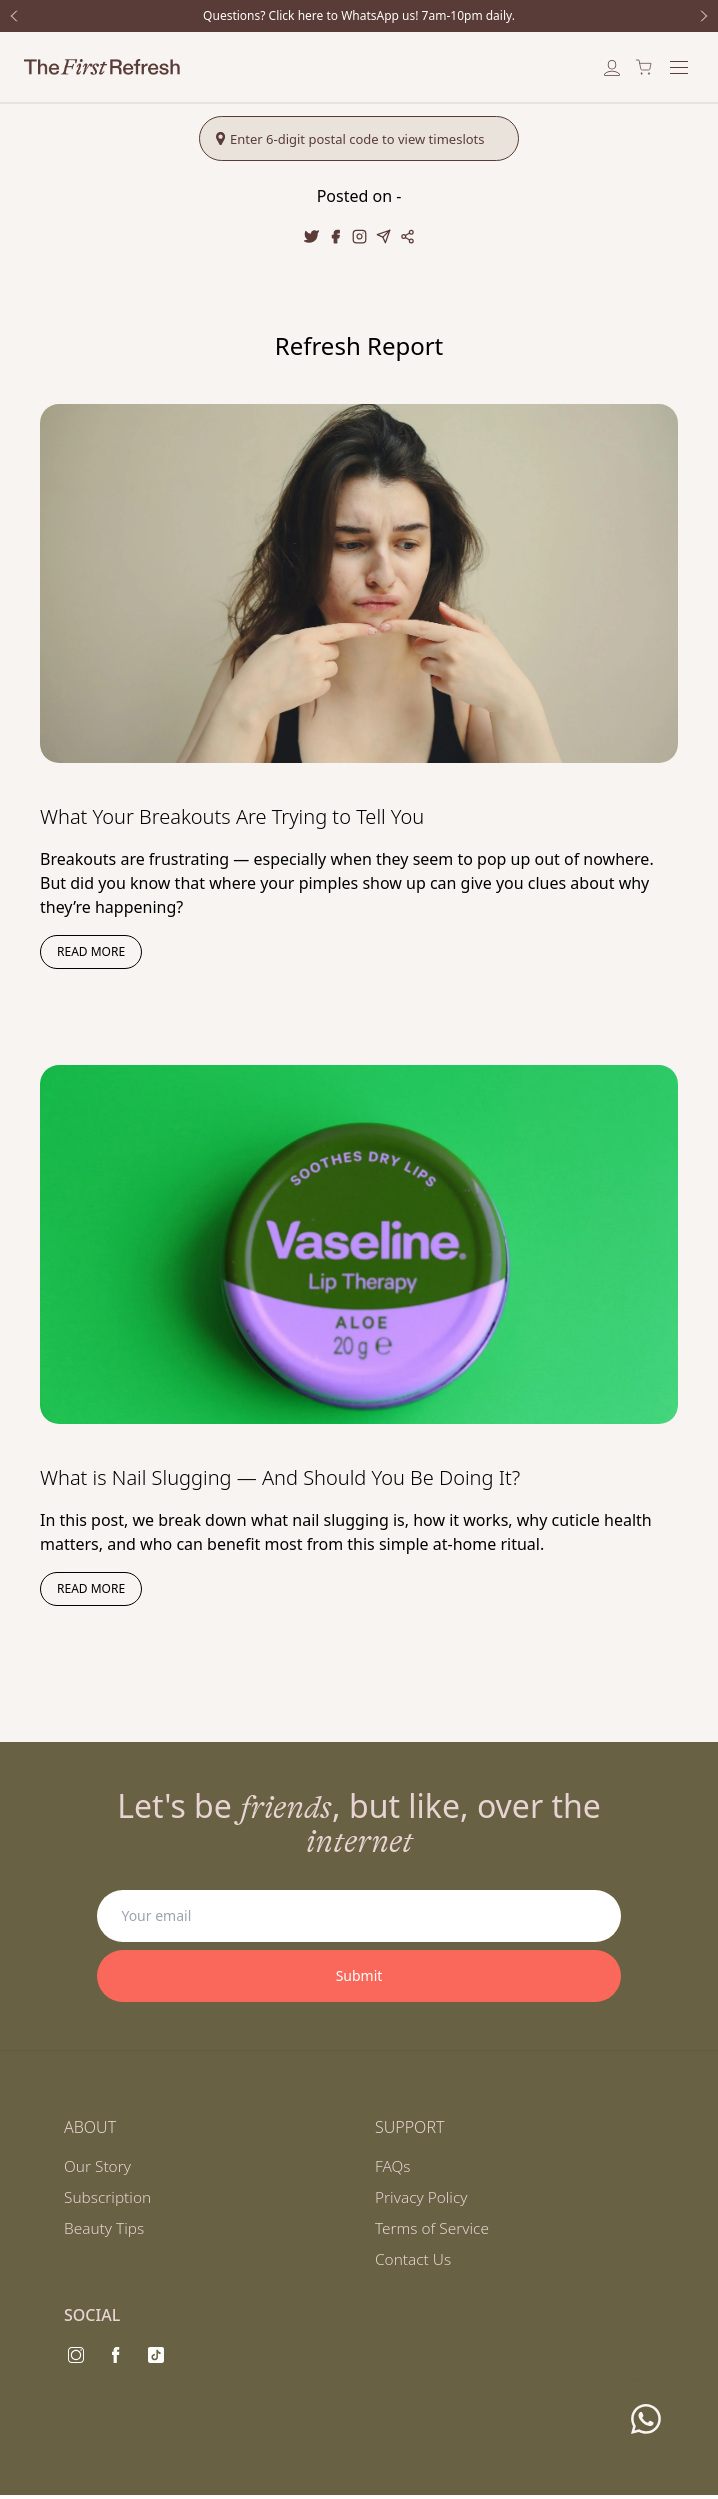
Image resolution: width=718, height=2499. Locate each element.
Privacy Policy (423, 2199)
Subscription (109, 2199)
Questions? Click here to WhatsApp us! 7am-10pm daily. (359, 16)
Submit (359, 1975)
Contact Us (414, 2263)
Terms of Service (434, 2231)
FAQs (393, 2167)
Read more (91, 951)
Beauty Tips (105, 2231)
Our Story (99, 2167)
